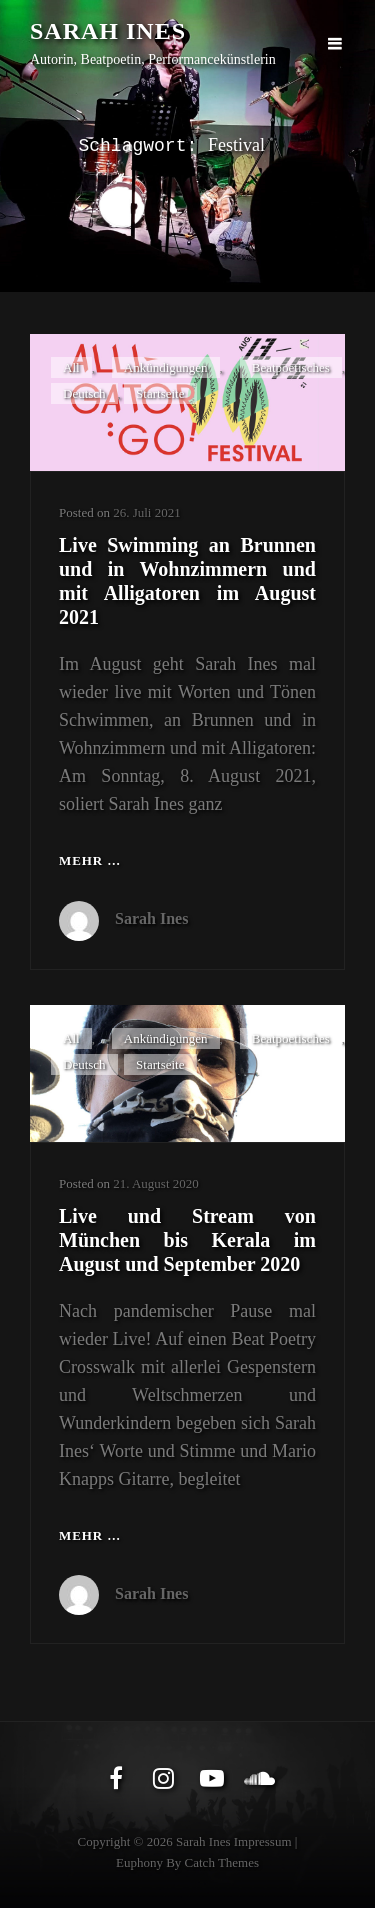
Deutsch (84, 393)
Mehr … (90, 861)
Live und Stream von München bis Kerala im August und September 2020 (187, 1240)
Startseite (160, 393)
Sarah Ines (108, 31)
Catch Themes (222, 1862)
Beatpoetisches (291, 367)
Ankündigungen (166, 367)
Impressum (263, 1841)
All (71, 367)
